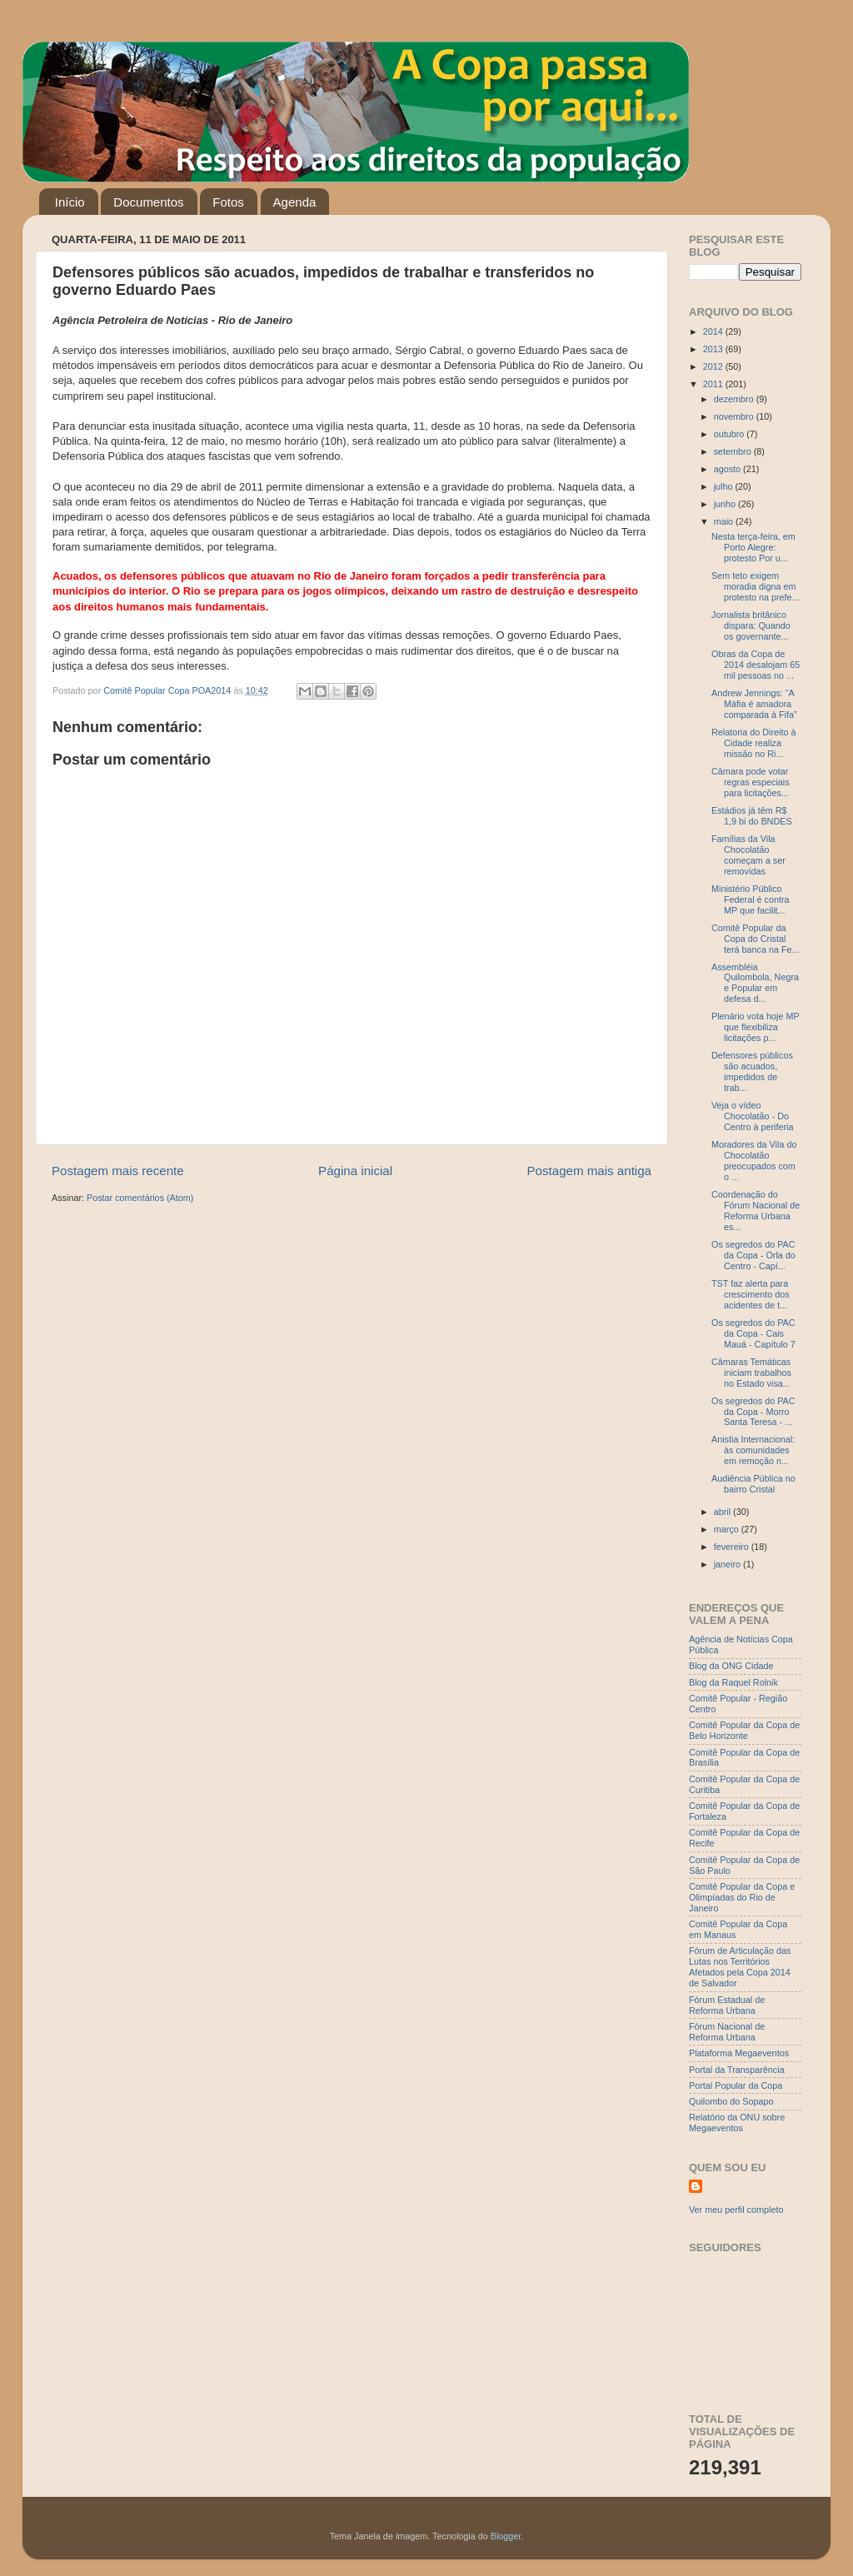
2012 (714, 366)
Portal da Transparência (737, 2070)
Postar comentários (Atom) (140, 1198)
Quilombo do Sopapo (731, 2101)
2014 (714, 331)
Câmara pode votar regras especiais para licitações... (750, 782)
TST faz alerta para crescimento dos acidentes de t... (750, 1294)
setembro (734, 451)
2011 (714, 384)
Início (70, 202)
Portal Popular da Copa (735, 2085)
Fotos (228, 202)
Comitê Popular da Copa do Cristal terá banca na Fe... (755, 938)
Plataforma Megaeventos (739, 2053)
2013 (714, 349)
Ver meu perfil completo (736, 2210)
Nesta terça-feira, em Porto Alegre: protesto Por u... (753, 547)
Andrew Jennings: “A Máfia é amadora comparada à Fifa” (754, 704)
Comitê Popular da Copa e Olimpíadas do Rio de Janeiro (742, 1897)
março (727, 1529)
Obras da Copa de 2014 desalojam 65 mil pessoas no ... (755, 664)
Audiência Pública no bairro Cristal (753, 1483)
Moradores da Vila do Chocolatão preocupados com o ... (753, 1160)
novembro (735, 416)
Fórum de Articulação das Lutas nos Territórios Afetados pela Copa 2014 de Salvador (740, 1967)
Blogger (506, 2536)
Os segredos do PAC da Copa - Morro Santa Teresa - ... (753, 1412)
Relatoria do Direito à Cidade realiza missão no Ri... (753, 743)
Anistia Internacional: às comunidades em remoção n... (753, 1450)
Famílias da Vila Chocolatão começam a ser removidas (748, 855)
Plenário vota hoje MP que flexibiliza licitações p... (755, 1027)
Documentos (148, 202)
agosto (728, 469)
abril (723, 1512)
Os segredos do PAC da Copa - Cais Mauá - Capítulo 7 (753, 1333)
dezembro (735, 399)
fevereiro (732, 1547)
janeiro (728, 1564)
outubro (730, 434)
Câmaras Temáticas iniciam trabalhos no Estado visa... (751, 1372)
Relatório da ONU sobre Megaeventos (737, 2122)
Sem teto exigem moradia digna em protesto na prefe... (755, 586)
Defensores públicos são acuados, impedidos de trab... (752, 1071)
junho (726, 504)
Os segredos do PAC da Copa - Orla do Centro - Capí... (753, 1255)
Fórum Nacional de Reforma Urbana (727, 2031)
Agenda (295, 202)
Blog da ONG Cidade (731, 1666)
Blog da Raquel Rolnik (733, 1682)
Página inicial (355, 1170)
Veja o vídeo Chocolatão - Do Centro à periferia (752, 1116)
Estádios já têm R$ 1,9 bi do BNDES (751, 815)
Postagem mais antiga (589, 1170)
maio (725, 521)
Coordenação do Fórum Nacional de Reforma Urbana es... (755, 1210)
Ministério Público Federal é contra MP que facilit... (750, 899)
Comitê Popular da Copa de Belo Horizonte (744, 1730)
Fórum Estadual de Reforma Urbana (727, 2005)
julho (725, 486)
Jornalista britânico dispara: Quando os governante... (751, 625)
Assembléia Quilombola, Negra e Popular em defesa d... (755, 983)
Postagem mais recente (118, 1170)
